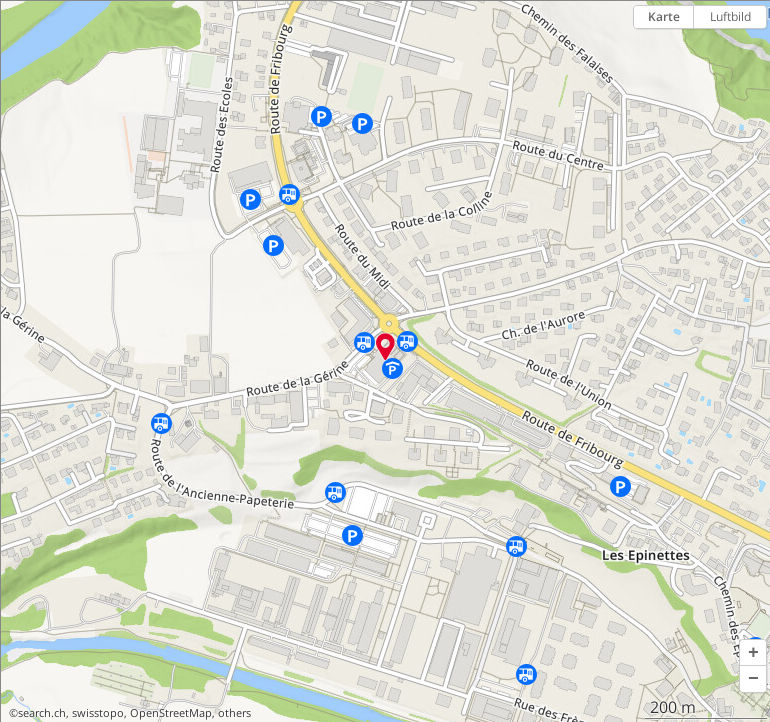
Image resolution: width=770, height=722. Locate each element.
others (234, 713)
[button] (753, 653)
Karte (664, 16)
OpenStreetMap (171, 713)
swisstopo (98, 713)
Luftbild (730, 16)
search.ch (42, 713)
